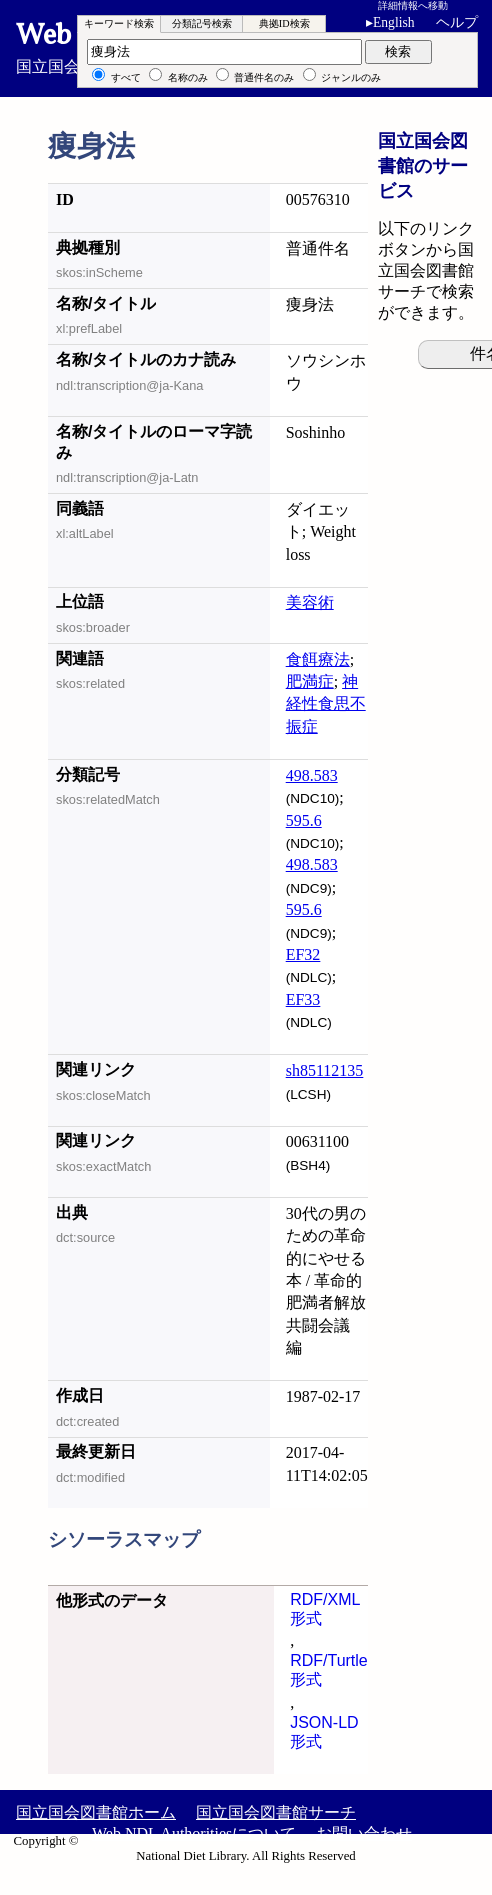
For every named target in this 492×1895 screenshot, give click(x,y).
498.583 (312, 775)
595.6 (304, 820)
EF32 (303, 954)
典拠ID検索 (284, 23)
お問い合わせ (364, 1833)
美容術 (310, 602)
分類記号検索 (202, 23)
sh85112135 (325, 1070)
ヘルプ (457, 22)
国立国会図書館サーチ (276, 1812)
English (394, 22)
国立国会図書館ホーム (96, 1812)
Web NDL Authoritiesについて (194, 1833)
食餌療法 (318, 659)
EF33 (303, 999)
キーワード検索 (119, 23)
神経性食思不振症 (326, 704)
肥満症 (310, 681)
